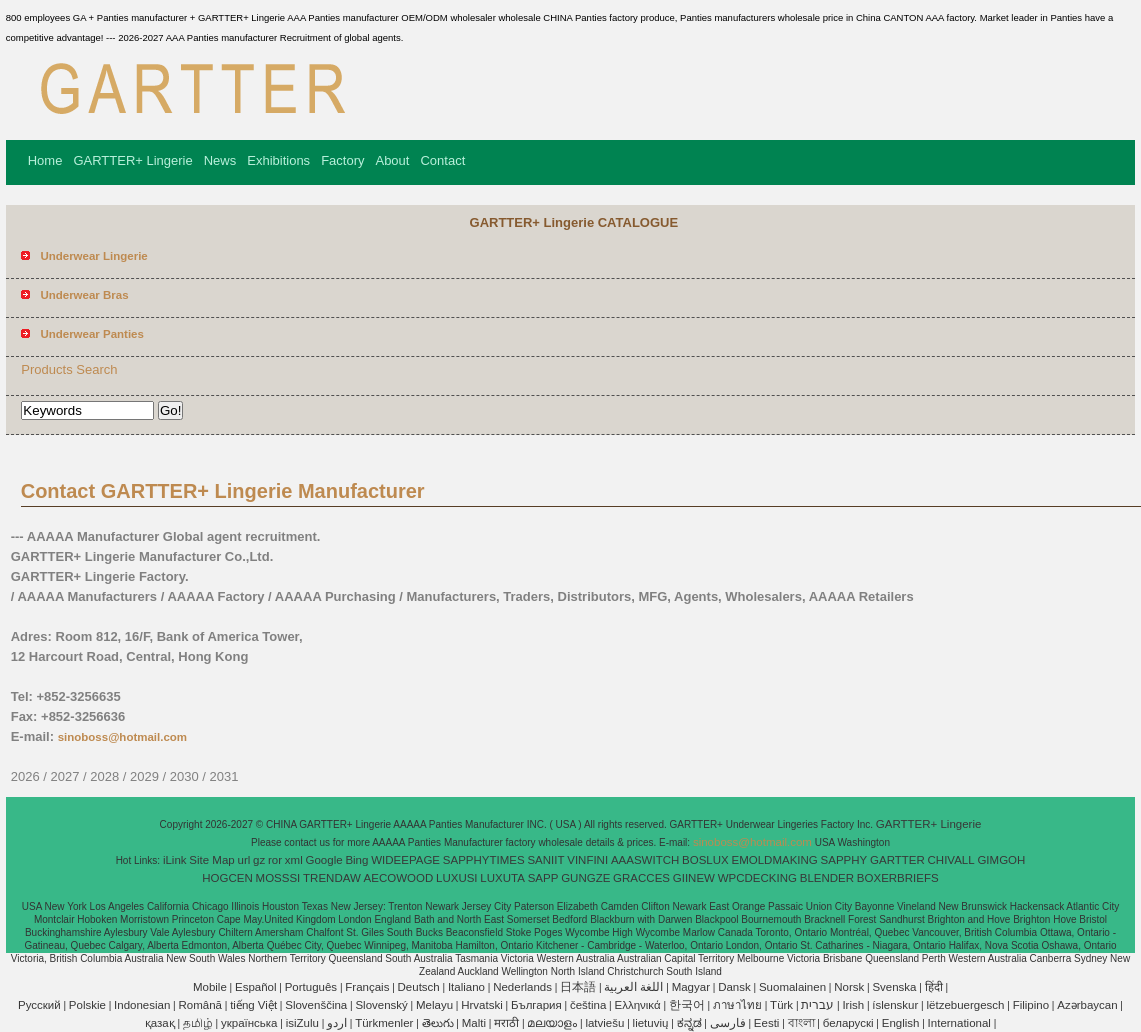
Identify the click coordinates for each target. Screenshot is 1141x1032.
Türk (781, 1005)
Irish (853, 1005)
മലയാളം (552, 1023)
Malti (474, 1023)
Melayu (434, 1005)
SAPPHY (844, 860)
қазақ (160, 1023)
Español (256, 987)
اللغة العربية (633, 987)
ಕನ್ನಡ (689, 1023)
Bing (356, 860)
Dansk (734, 987)
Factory (342, 160)
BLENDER (827, 878)
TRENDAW (332, 878)
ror (275, 860)
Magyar (691, 987)
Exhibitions (278, 160)
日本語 (578, 987)
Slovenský (381, 1005)
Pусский (39, 1005)
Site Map (211, 860)
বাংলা (801, 1023)
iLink (175, 860)
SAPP (543, 878)
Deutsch (419, 987)
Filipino (1031, 1005)
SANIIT (545, 860)
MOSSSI (278, 878)
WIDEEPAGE (405, 860)
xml (294, 860)
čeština (588, 1005)
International (959, 1023)
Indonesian (142, 1005)
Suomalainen (792, 987)
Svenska (894, 987)
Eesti (767, 1023)
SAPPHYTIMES (484, 860)
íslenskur (895, 1005)
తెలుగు (438, 1023)
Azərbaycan (1087, 1005)
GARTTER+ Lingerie (132, 160)
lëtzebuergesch (966, 1005)
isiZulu (302, 1023)
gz (259, 860)
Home (45, 160)
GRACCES (641, 878)
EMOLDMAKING (775, 860)
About (392, 160)
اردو (337, 1023)
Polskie (87, 1005)
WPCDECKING (757, 878)
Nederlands (522, 987)
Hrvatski (482, 1005)
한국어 (687, 1005)
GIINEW (694, 878)
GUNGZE (585, 878)
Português (311, 987)
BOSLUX (705, 860)
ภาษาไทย (737, 1005)
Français (367, 987)
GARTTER (897, 860)
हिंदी (934, 987)
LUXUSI (457, 878)
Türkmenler (384, 1023)
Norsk (849, 987)
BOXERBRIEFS (898, 878)
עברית (817, 1005)
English (901, 1023)
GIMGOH (1001, 860)
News (220, 160)
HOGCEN (227, 878)
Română (200, 1005)
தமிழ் (198, 1023)
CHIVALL (951, 860)
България (536, 1005)
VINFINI (587, 860)
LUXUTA (502, 878)
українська (249, 1023)
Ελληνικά (638, 1005)
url (244, 860)
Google (324, 860)
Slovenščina (316, 1005)
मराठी (506, 1023)
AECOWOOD (399, 878)
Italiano (466, 987)
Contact (442, 160)
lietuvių (651, 1023)
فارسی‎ (728, 1023)
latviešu (604, 1023)
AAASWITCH (645, 860)
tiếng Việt (253, 1005)
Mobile (210, 987)
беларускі (848, 1023)
